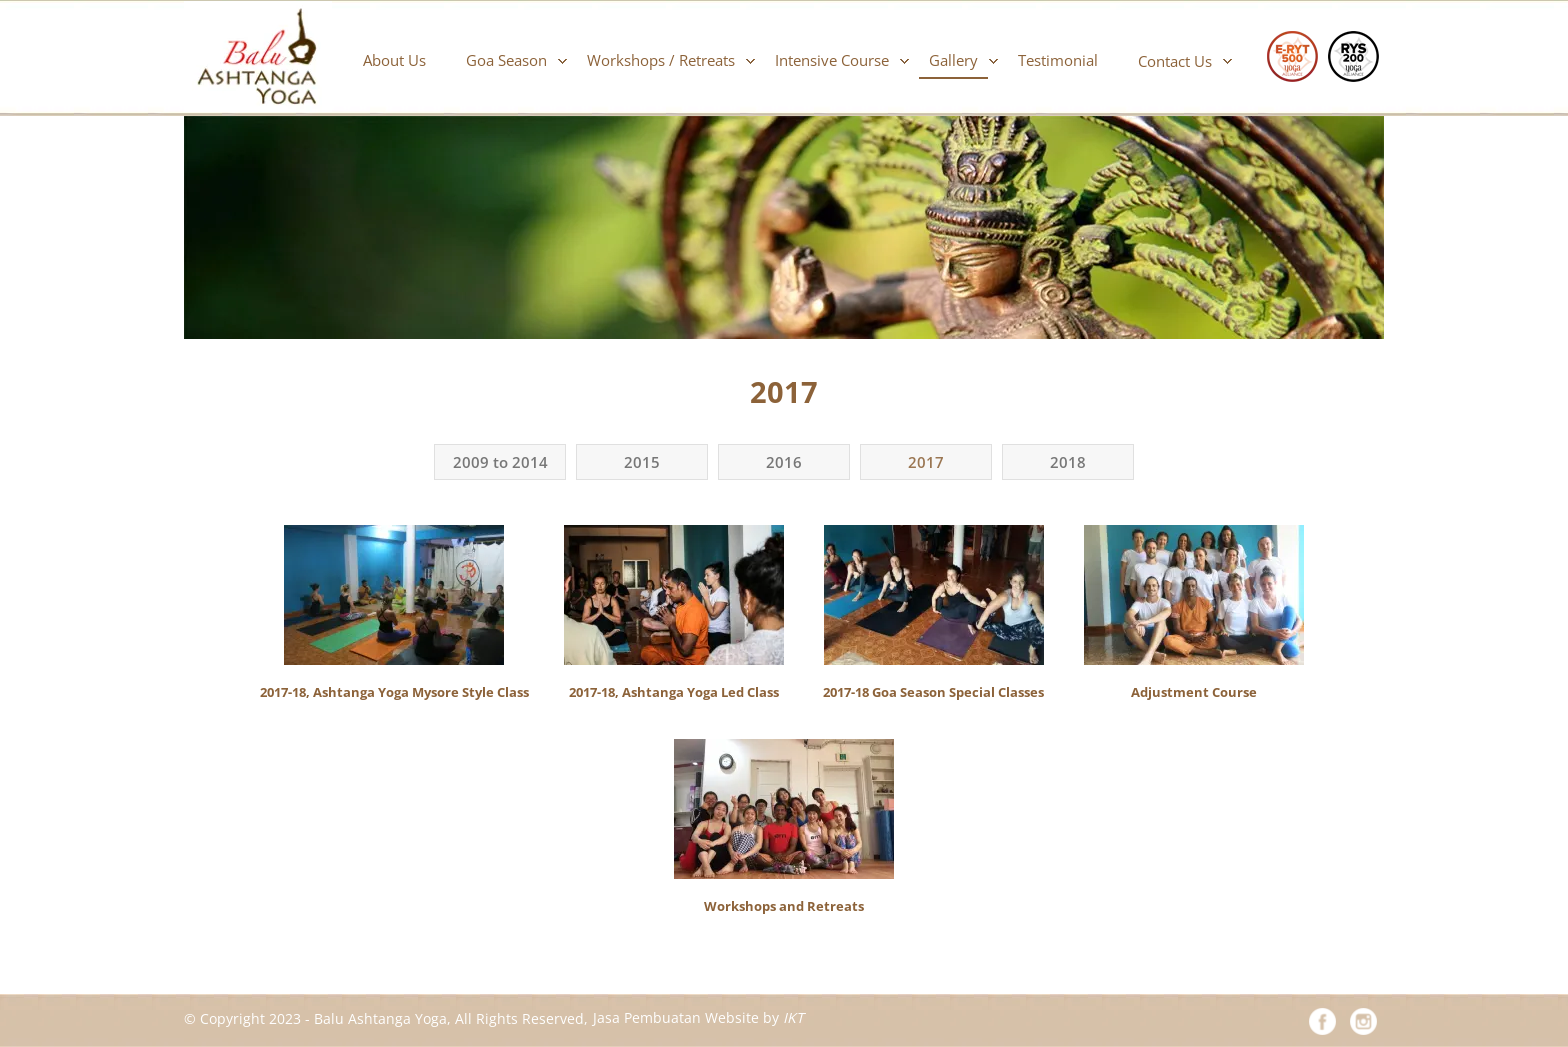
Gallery (953, 60)
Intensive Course (832, 60)
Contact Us (1175, 61)
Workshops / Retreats (661, 60)
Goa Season (506, 60)
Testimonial (1058, 60)
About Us (394, 60)
